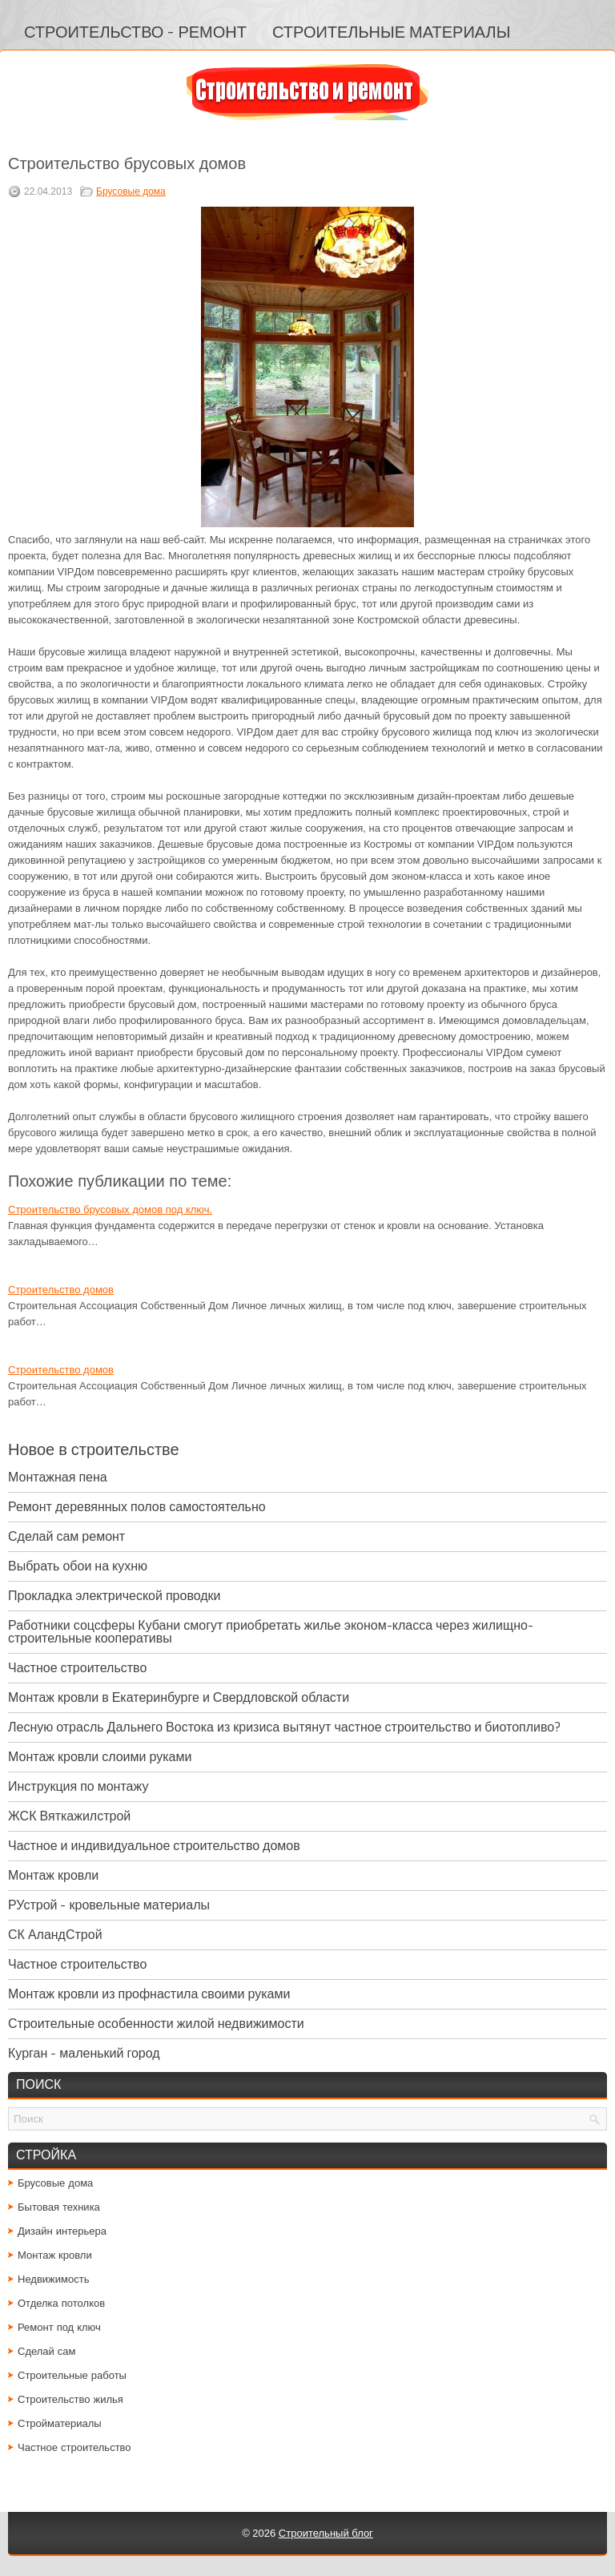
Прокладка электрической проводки (114, 1595)
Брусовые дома (131, 191)
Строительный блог (326, 2533)
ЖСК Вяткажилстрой (69, 1816)
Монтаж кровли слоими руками (99, 1756)
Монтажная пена (57, 1477)
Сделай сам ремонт (66, 1536)
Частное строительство (77, 1667)
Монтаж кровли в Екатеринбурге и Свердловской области (178, 1697)
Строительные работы (72, 2375)
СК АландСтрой (55, 1934)
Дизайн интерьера (62, 2231)
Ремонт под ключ (59, 2327)
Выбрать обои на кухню (77, 1566)
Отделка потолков (61, 2303)
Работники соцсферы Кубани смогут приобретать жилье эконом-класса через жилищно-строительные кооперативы (270, 1632)
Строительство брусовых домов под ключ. (110, 1209)
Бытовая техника (59, 2207)
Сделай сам (47, 2351)
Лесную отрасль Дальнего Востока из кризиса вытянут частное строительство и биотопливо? (284, 1727)
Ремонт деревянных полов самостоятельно (137, 1506)
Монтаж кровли (53, 1875)
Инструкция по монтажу (78, 1786)
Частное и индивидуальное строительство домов (154, 1845)
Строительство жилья (70, 2399)
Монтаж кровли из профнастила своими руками (149, 1993)
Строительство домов (61, 1290)
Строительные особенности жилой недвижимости (156, 2023)
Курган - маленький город (84, 2053)
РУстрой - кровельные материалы (109, 1905)
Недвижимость (53, 2279)
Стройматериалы (60, 2423)
